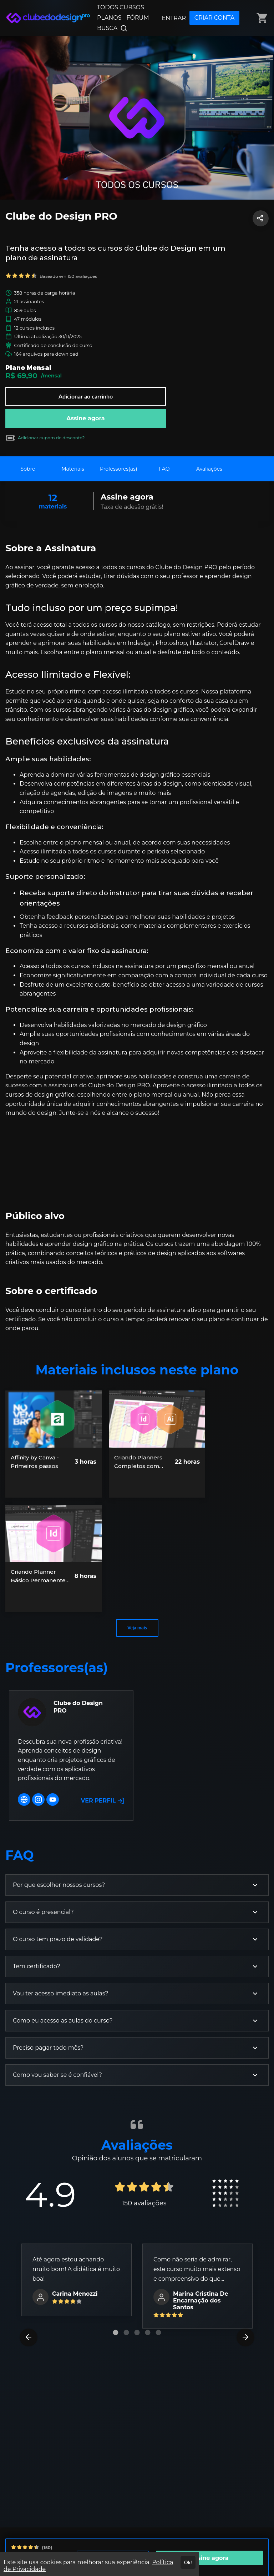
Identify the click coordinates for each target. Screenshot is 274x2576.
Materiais (72, 469)
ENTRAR (174, 18)
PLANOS (109, 17)
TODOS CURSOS (120, 7)
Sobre (28, 469)
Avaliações (209, 469)
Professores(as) (118, 469)
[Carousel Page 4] (147, 2332)
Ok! (188, 2562)
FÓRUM (138, 17)
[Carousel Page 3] (137, 2332)
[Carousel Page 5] (158, 2332)
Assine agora (85, 418)
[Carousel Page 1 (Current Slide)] (115, 2332)
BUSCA (112, 28)
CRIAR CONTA (214, 17)
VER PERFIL (103, 1800)
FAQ (164, 469)
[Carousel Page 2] (126, 2332)
